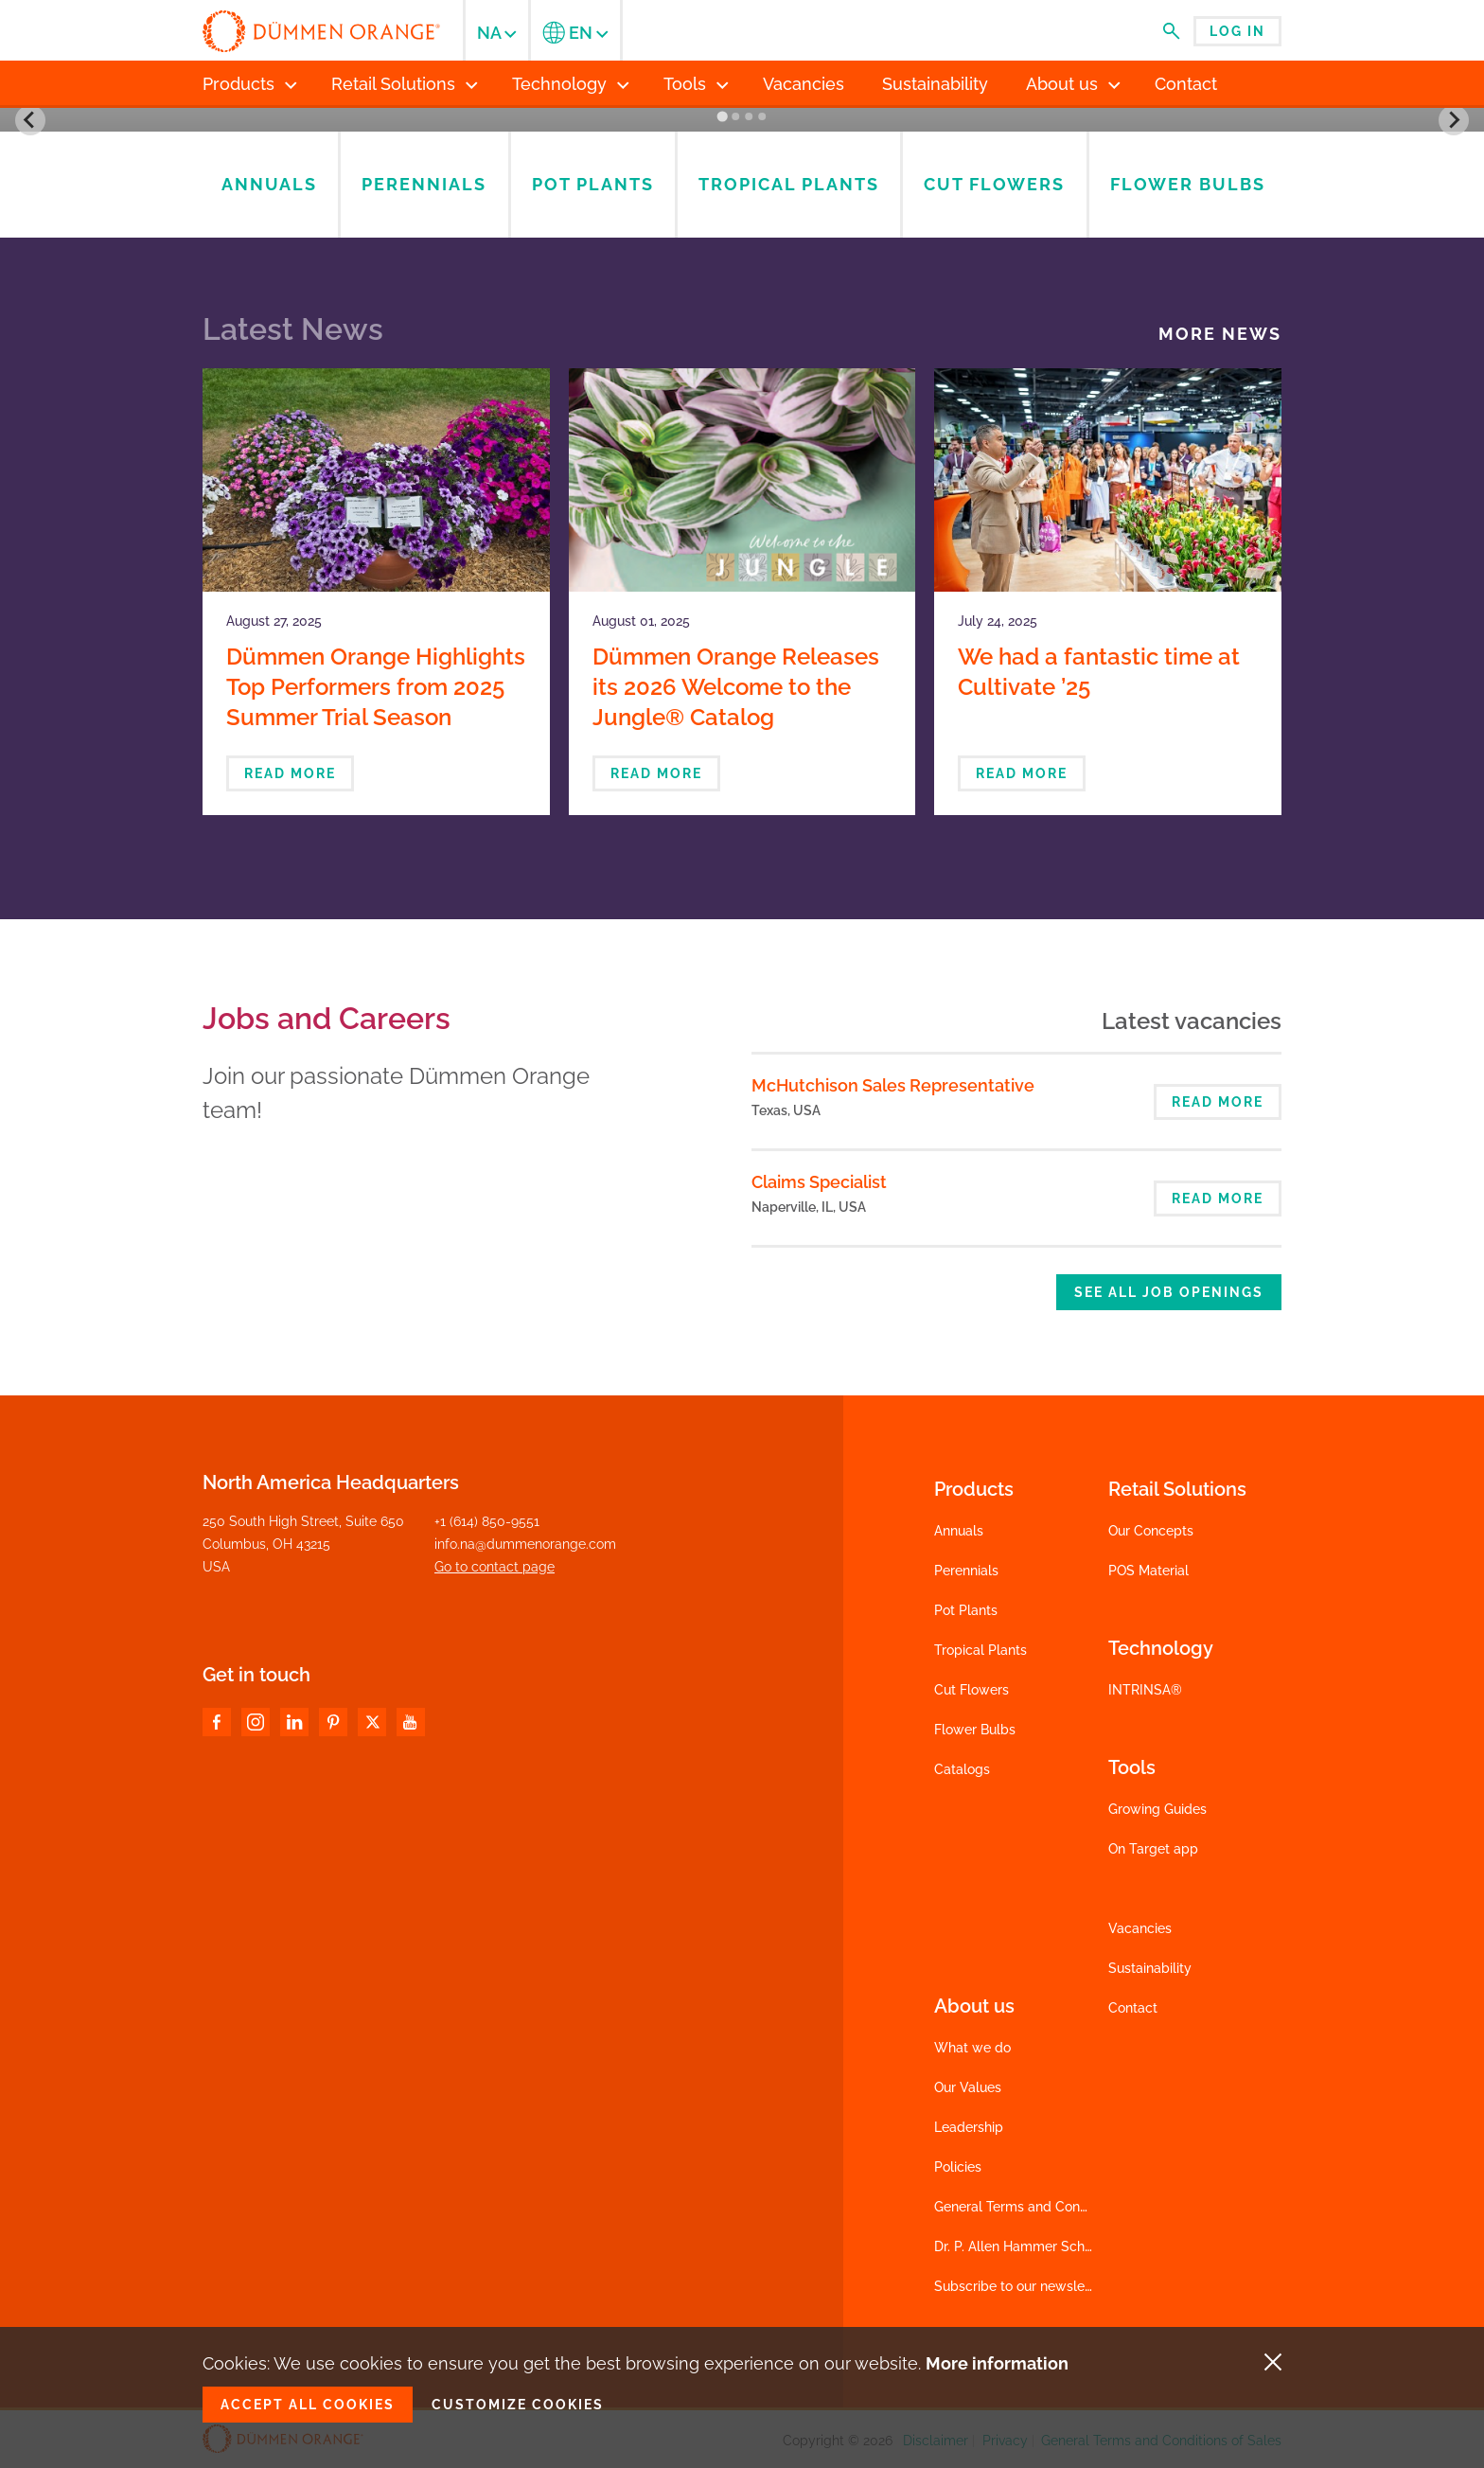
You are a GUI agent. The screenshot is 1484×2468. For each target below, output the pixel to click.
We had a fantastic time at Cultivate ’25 (1099, 672)
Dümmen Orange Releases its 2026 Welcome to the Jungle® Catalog (735, 687)
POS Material (1148, 1570)
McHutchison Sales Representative (892, 1085)
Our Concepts (1150, 1530)
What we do (972, 2047)
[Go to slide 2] (735, 116)
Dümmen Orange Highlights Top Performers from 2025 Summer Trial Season (375, 687)
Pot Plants (966, 1610)
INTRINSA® (1145, 1689)
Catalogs (962, 1769)
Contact (1132, 2007)
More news (1219, 334)
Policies (957, 2167)
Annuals (958, 1530)
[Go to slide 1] (721, 117)
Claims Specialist (819, 1182)
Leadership (968, 2127)
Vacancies (1140, 1928)
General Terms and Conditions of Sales (1054, 2206)
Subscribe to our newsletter (1020, 2286)
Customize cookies (518, 2404)
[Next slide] (1454, 120)
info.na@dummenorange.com (525, 1544)
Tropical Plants (980, 1650)
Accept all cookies (308, 2404)
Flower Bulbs (975, 1729)
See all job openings (1168, 1292)
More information (997, 2363)
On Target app (1153, 1848)
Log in (1237, 31)
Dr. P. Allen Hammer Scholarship (1034, 2246)
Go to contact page (494, 1566)
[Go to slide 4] (762, 116)
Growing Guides (1157, 1809)
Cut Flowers (971, 1689)
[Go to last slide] (30, 120)
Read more (290, 773)
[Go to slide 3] (748, 116)
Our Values (967, 2087)
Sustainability (1150, 1968)
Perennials (966, 1570)
